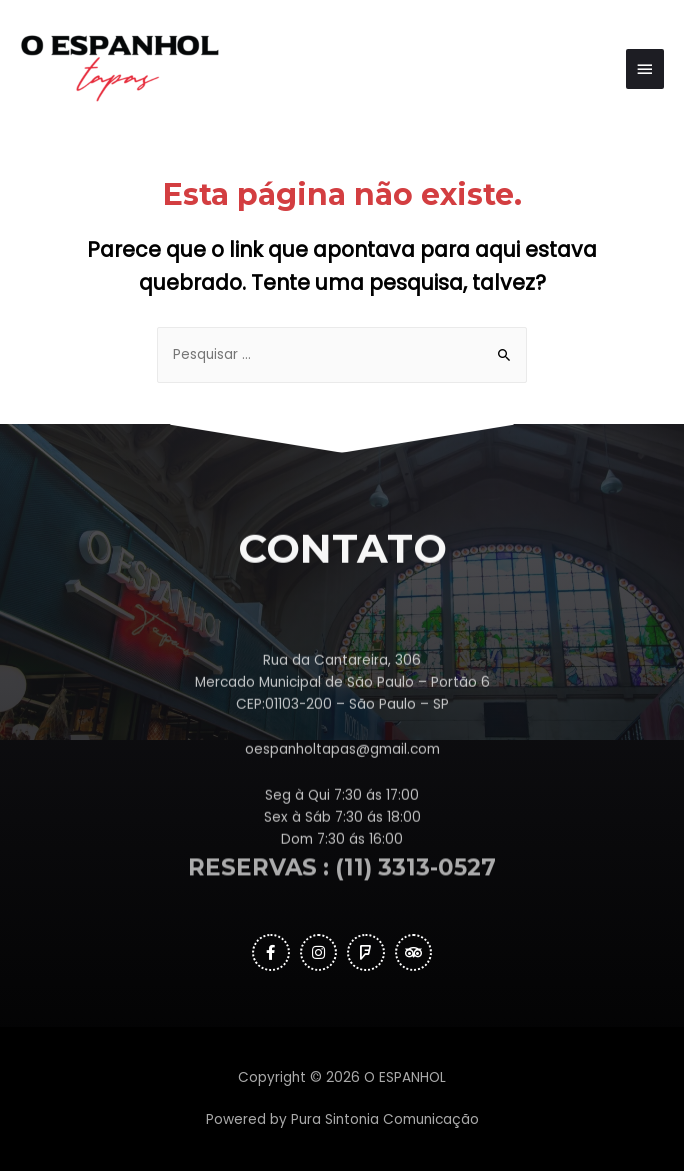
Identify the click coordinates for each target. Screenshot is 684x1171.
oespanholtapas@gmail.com (342, 798)
